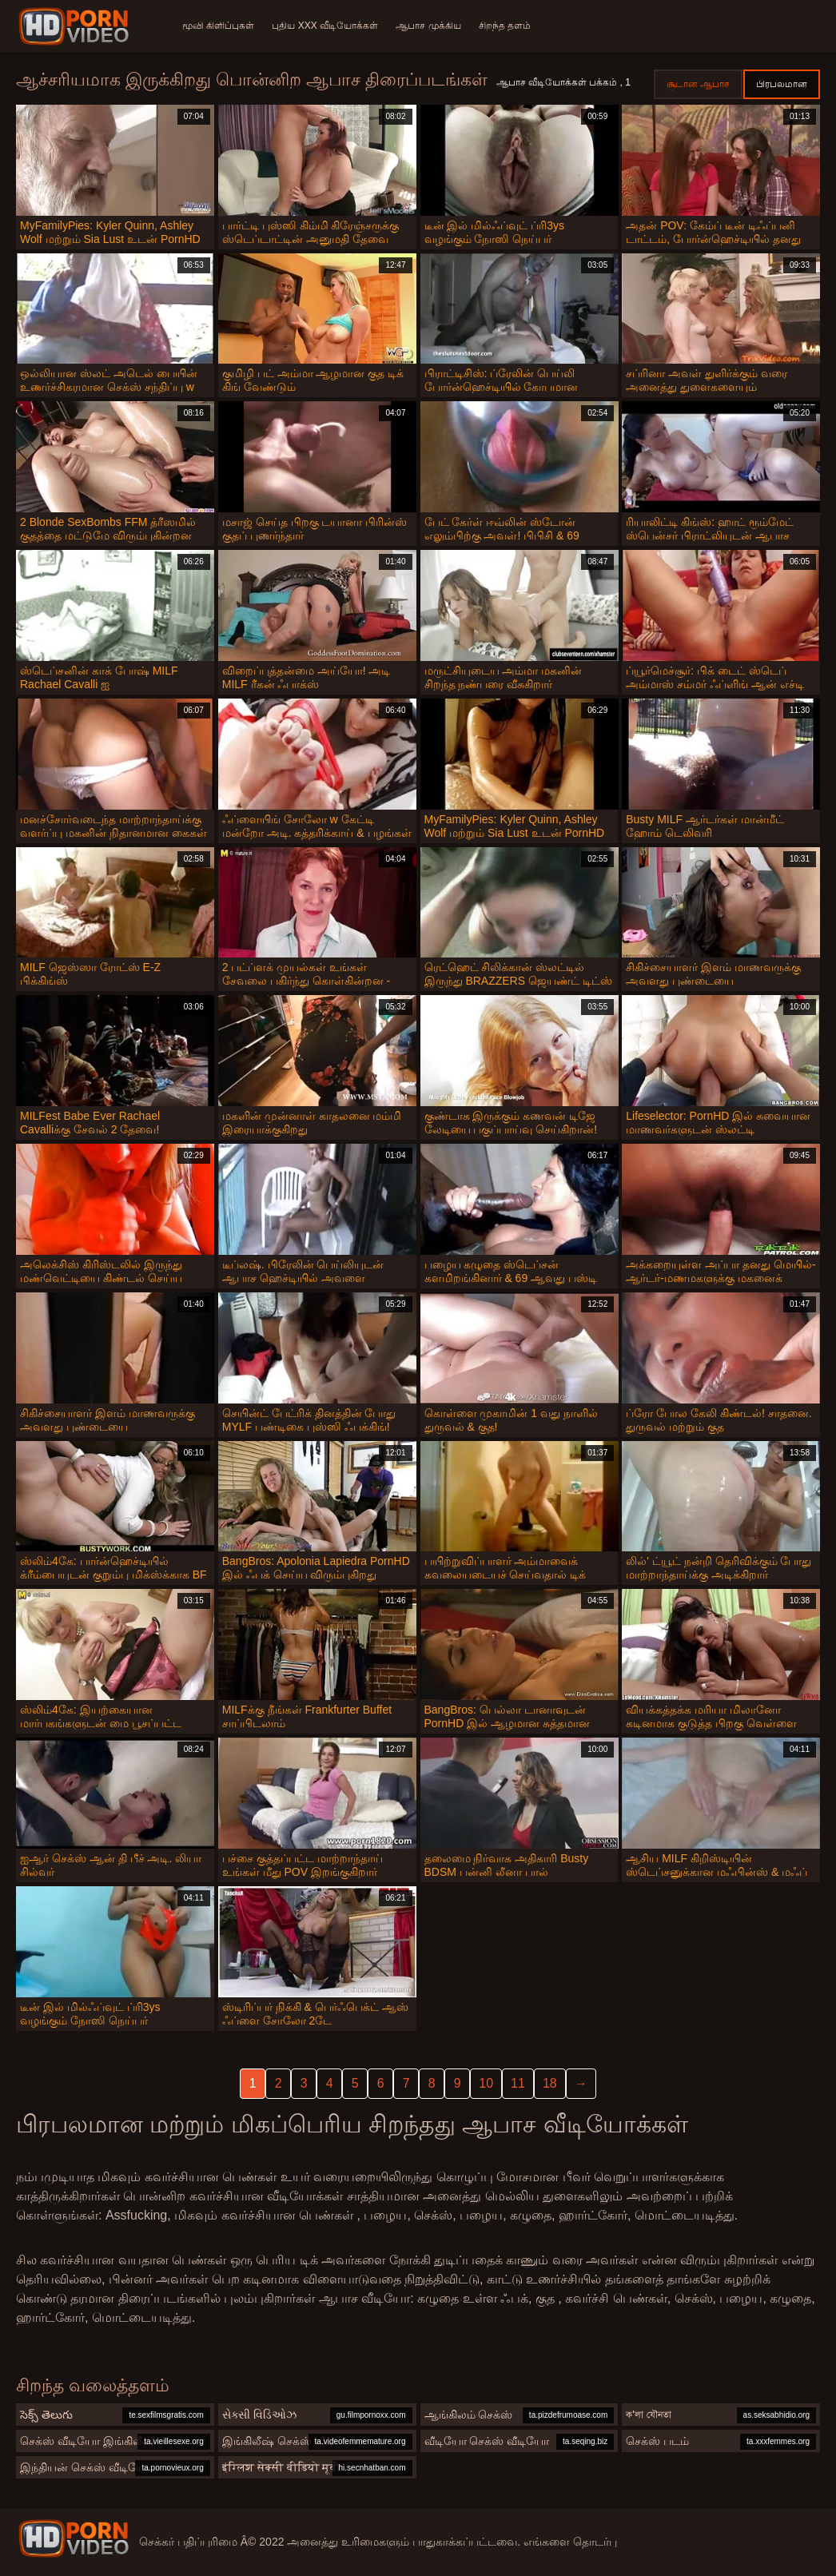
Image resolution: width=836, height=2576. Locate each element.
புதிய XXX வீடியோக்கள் (326, 25)
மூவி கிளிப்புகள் (218, 25)
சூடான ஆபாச (698, 84)
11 (518, 2083)
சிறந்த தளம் (509, 25)
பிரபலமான (781, 84)
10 (486, 2083)
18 (550, 2083)
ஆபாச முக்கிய (431, 25)
